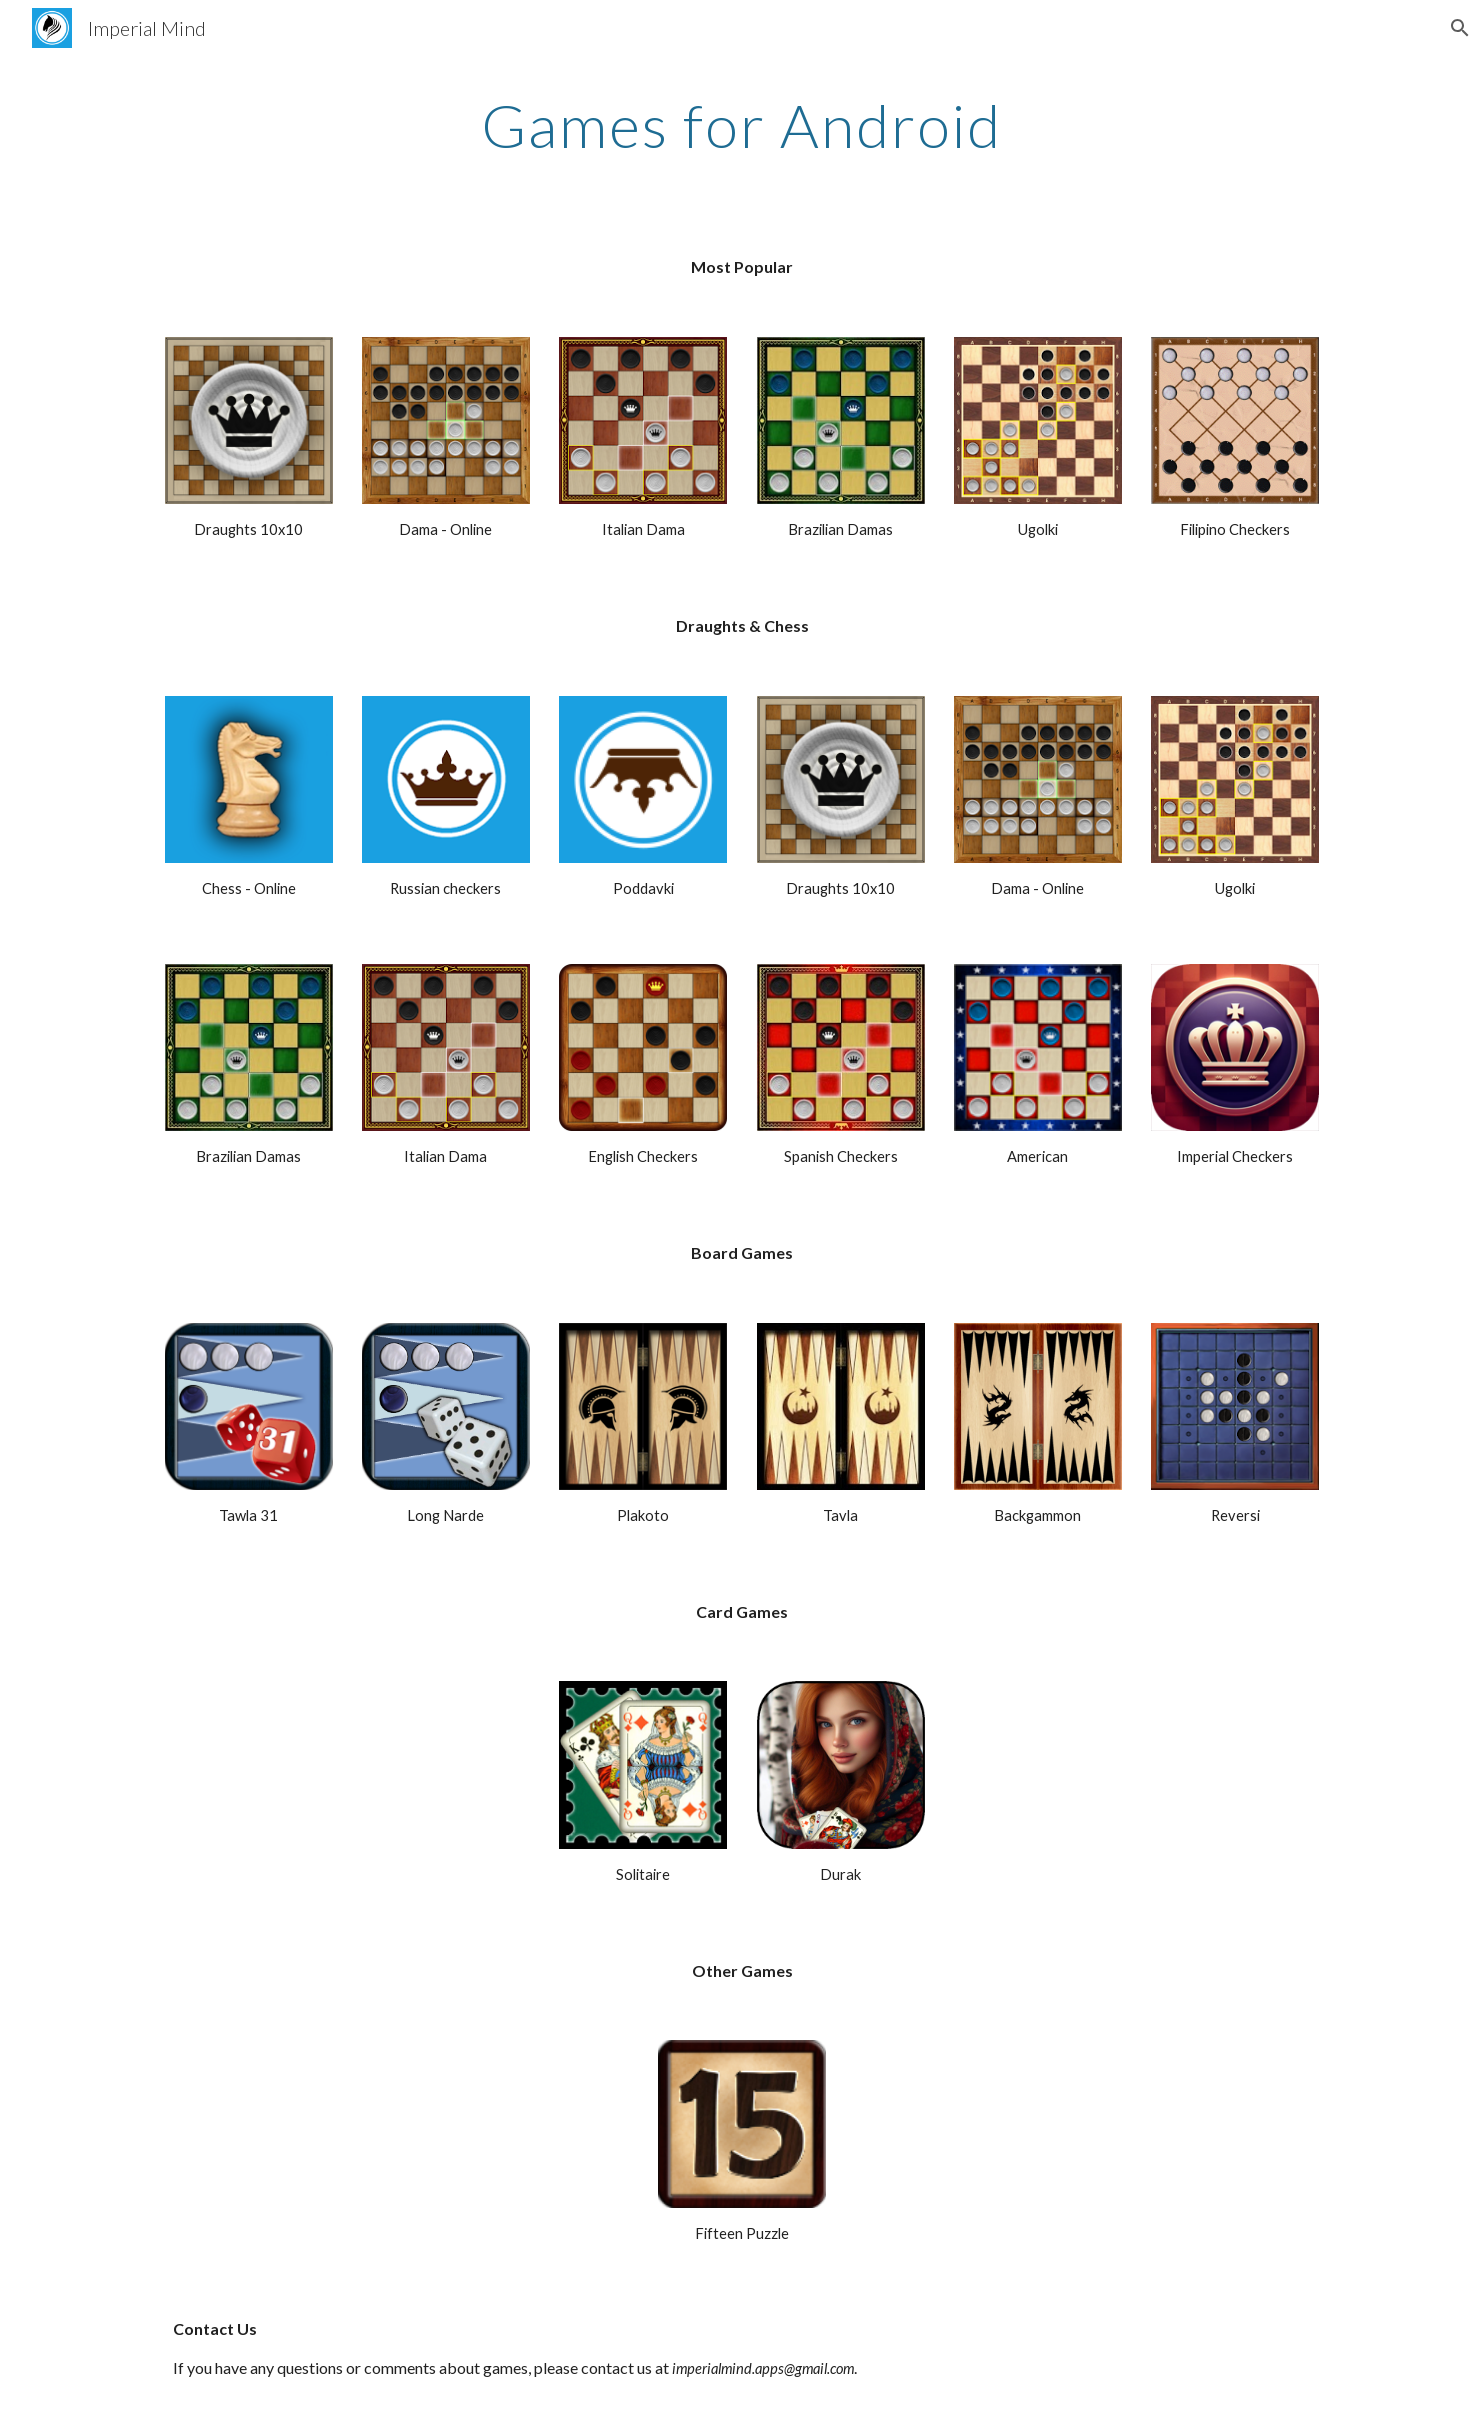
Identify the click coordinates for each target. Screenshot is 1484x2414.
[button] (1460, 28)
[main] (742, 125)
